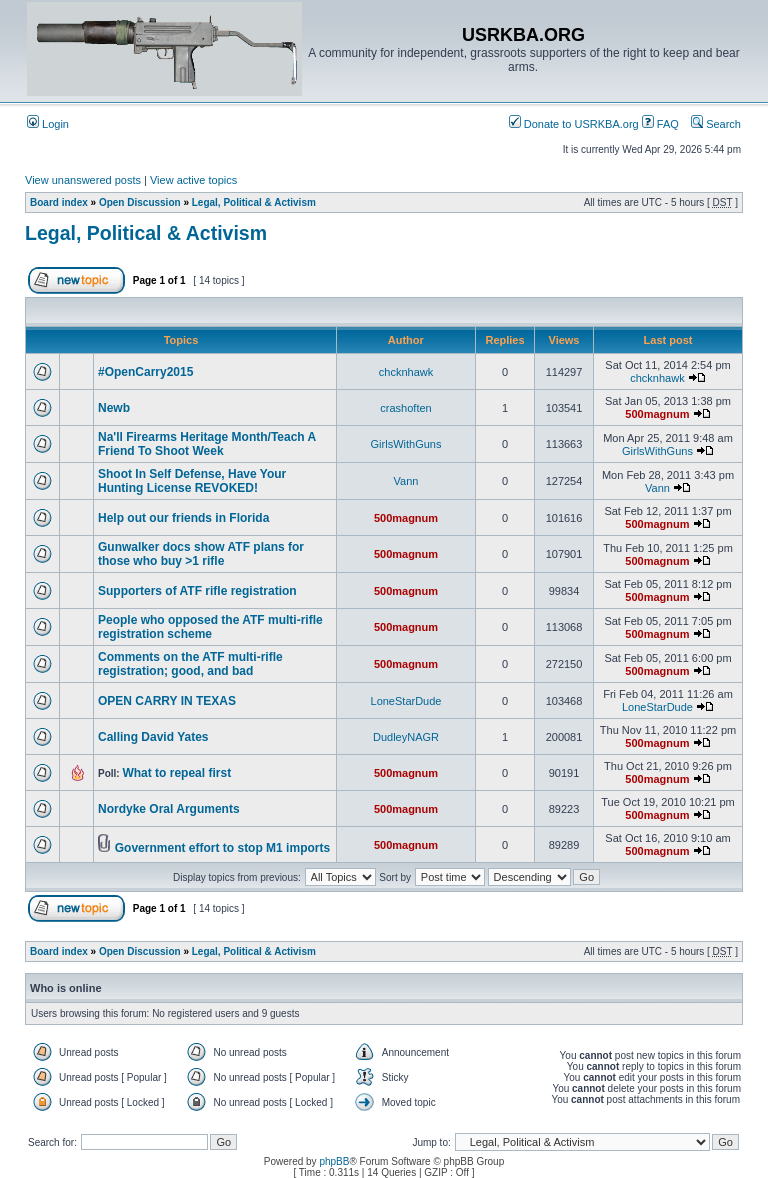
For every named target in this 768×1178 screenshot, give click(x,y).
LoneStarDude (406, 701)
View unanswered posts (83, 180)
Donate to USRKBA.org (574, 124)
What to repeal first (176, 773)
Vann (406, 481)
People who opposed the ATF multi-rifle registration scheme (210, 627)
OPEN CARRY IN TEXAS (167, 701)
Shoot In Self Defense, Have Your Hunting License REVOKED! (192, 481)
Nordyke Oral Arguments (169, 809)
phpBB (334, 1161)
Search (716, 124)
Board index (59, 202)
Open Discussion (140, 202)
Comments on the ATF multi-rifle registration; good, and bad (190, 664)
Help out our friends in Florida (183, 518)
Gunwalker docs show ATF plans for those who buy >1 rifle (201, 554)
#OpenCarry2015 (145, 372)
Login (48, 124)
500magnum (657, 414)
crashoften (405, 408)
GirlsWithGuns (406, 444)
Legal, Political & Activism (254, 202)
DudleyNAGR (406, 737)
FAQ (660, 124)
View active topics (193, 180)
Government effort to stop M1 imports (222, 848)
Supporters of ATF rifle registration (197, 591)
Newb (114, 408)
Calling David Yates (153, 737)
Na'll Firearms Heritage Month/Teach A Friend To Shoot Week (207, 444)
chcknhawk (406, 372)
